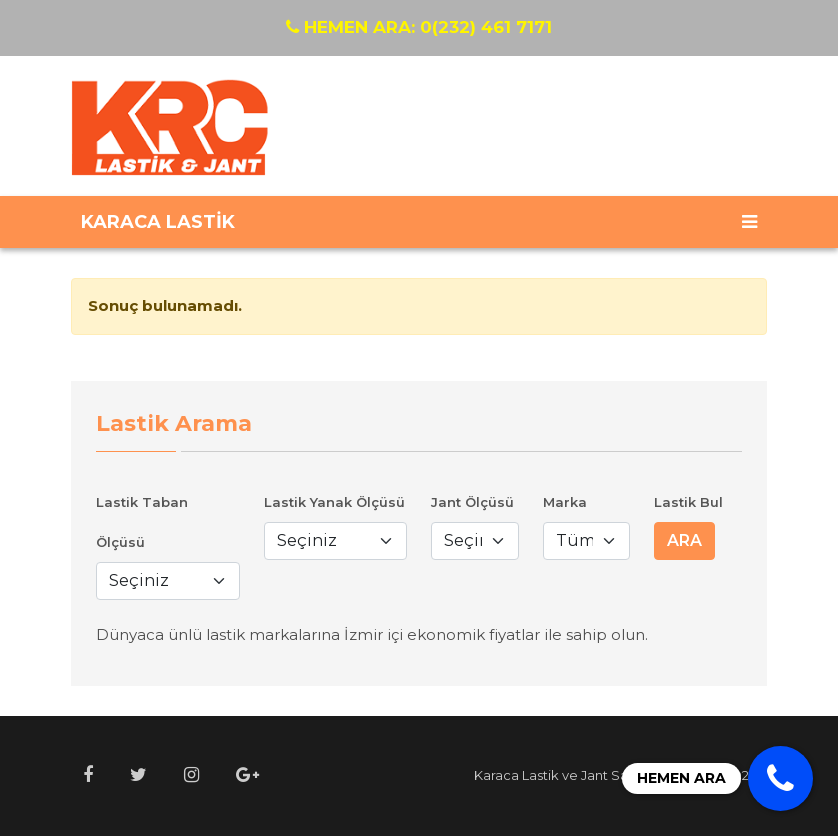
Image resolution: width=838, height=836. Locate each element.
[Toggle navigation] (749, 222)
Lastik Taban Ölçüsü (142, 522)
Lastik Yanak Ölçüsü (334, 502)
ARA (684, 540)
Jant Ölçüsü (472, 502)
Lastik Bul (688, 502)
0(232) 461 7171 (419, 27)
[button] (88, 775)
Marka (565, 502)
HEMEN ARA (681, 778)
